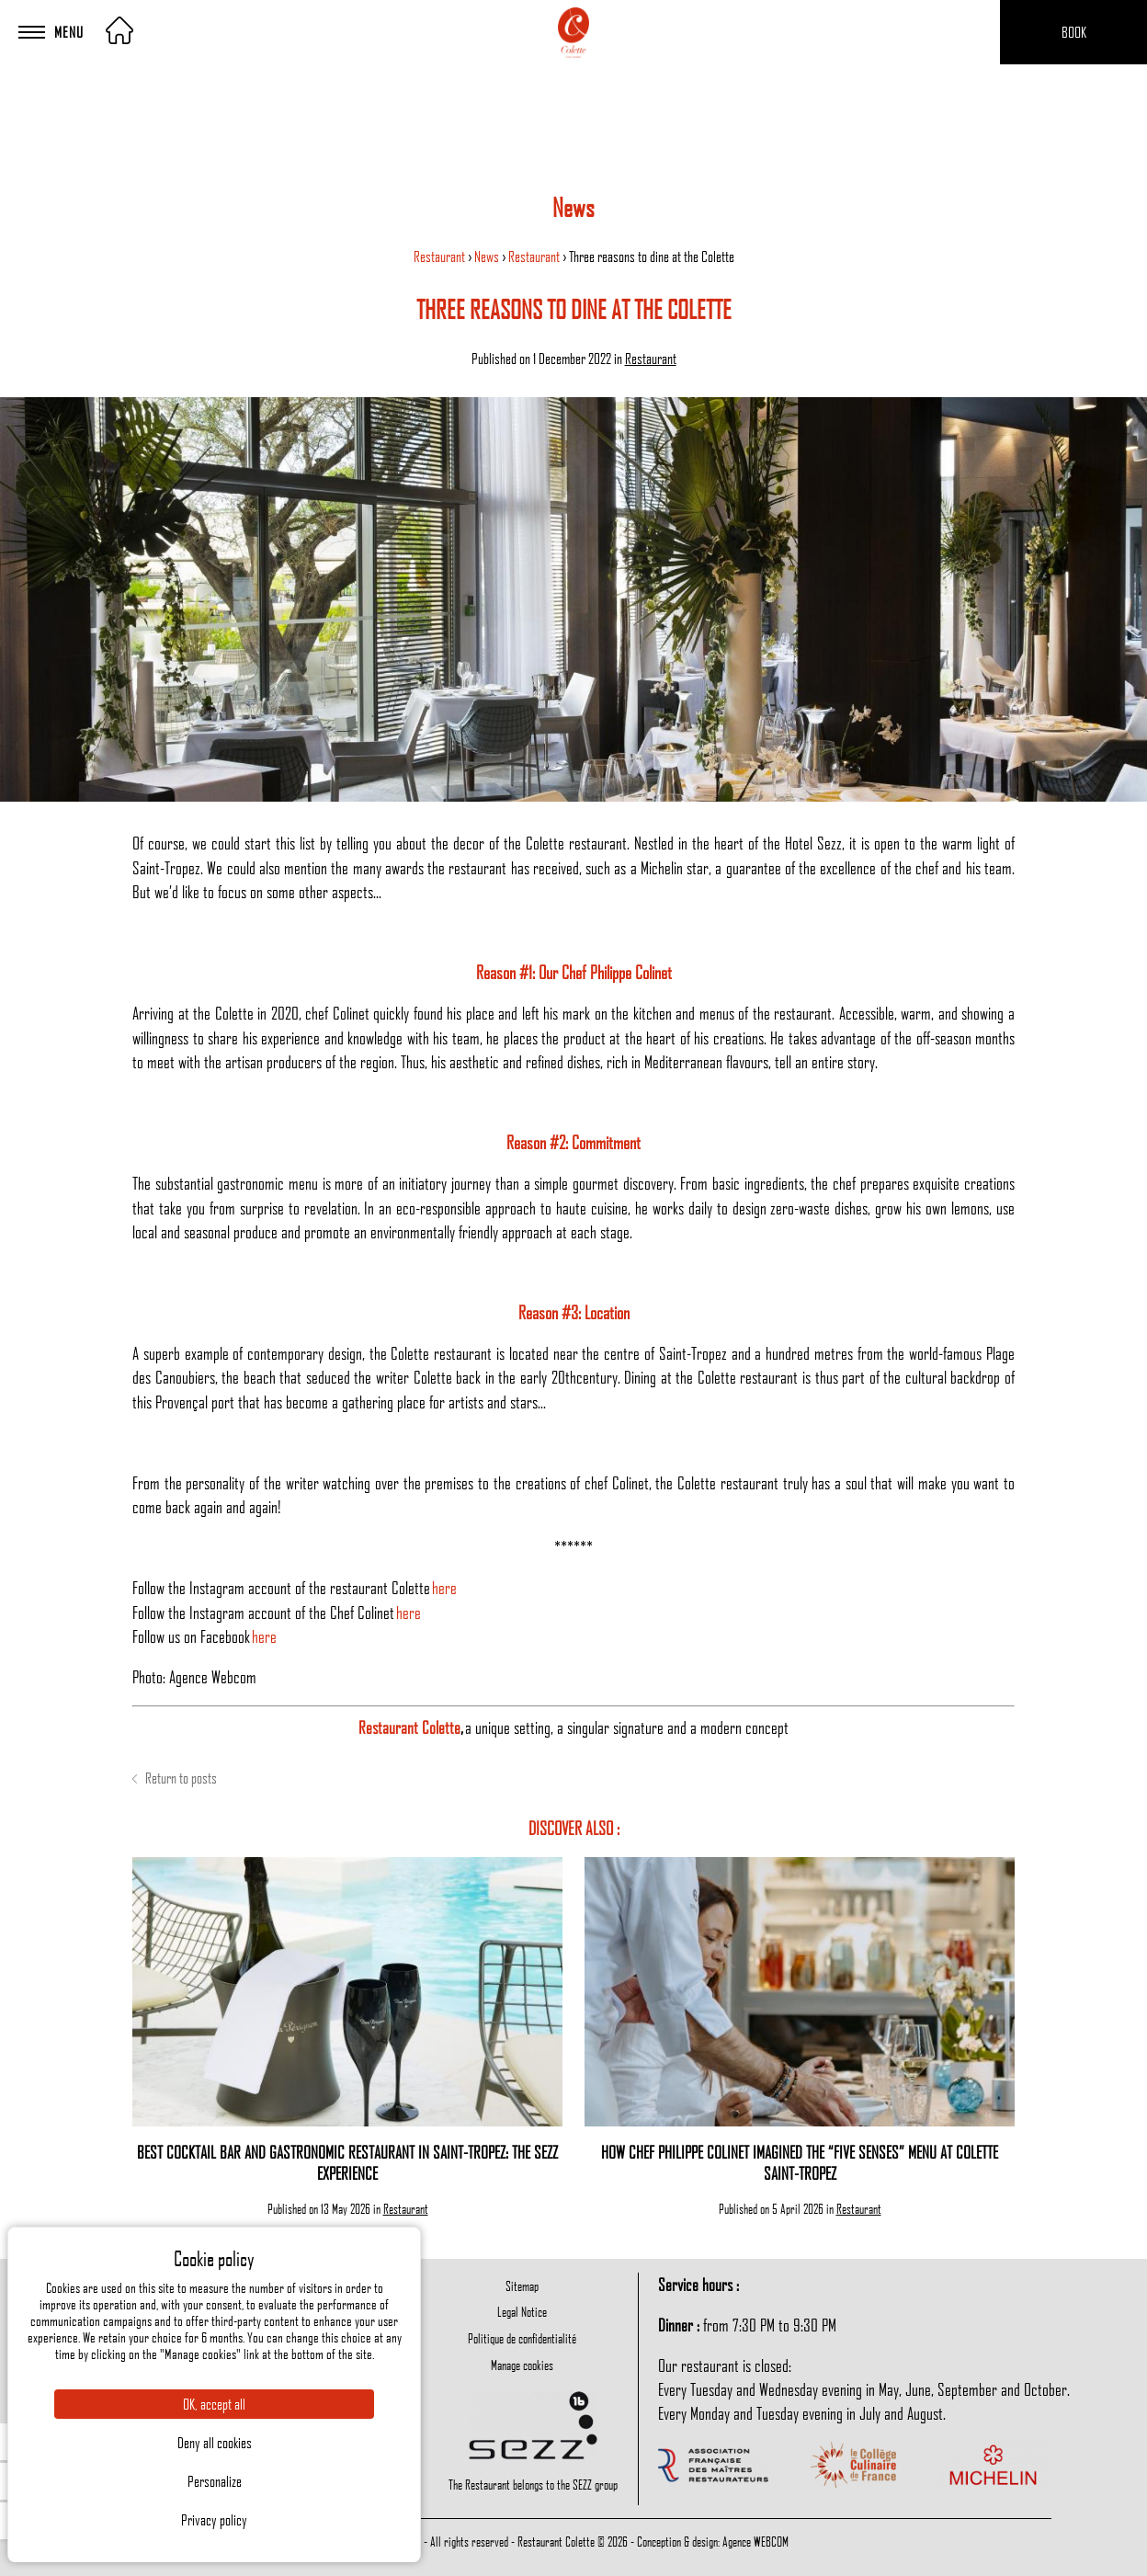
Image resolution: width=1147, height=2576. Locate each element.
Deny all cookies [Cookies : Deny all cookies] (214, 2443)
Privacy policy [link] (214, 2520)
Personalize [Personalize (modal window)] (214, 2481)
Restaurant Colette (409, 1727)
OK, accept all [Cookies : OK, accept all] (214, 2404)
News (488, 256)
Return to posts (174, 1778)
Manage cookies (522, 2364)
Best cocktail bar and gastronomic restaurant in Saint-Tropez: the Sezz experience (347, 2162)
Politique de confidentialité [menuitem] (522, 2338)
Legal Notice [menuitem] (522, 2311)
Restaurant (441, 256)
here (444, 1587)
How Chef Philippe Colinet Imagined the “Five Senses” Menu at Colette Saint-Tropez (799, 2162)
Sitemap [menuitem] (522, 2285)
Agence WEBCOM (755, 2541)
